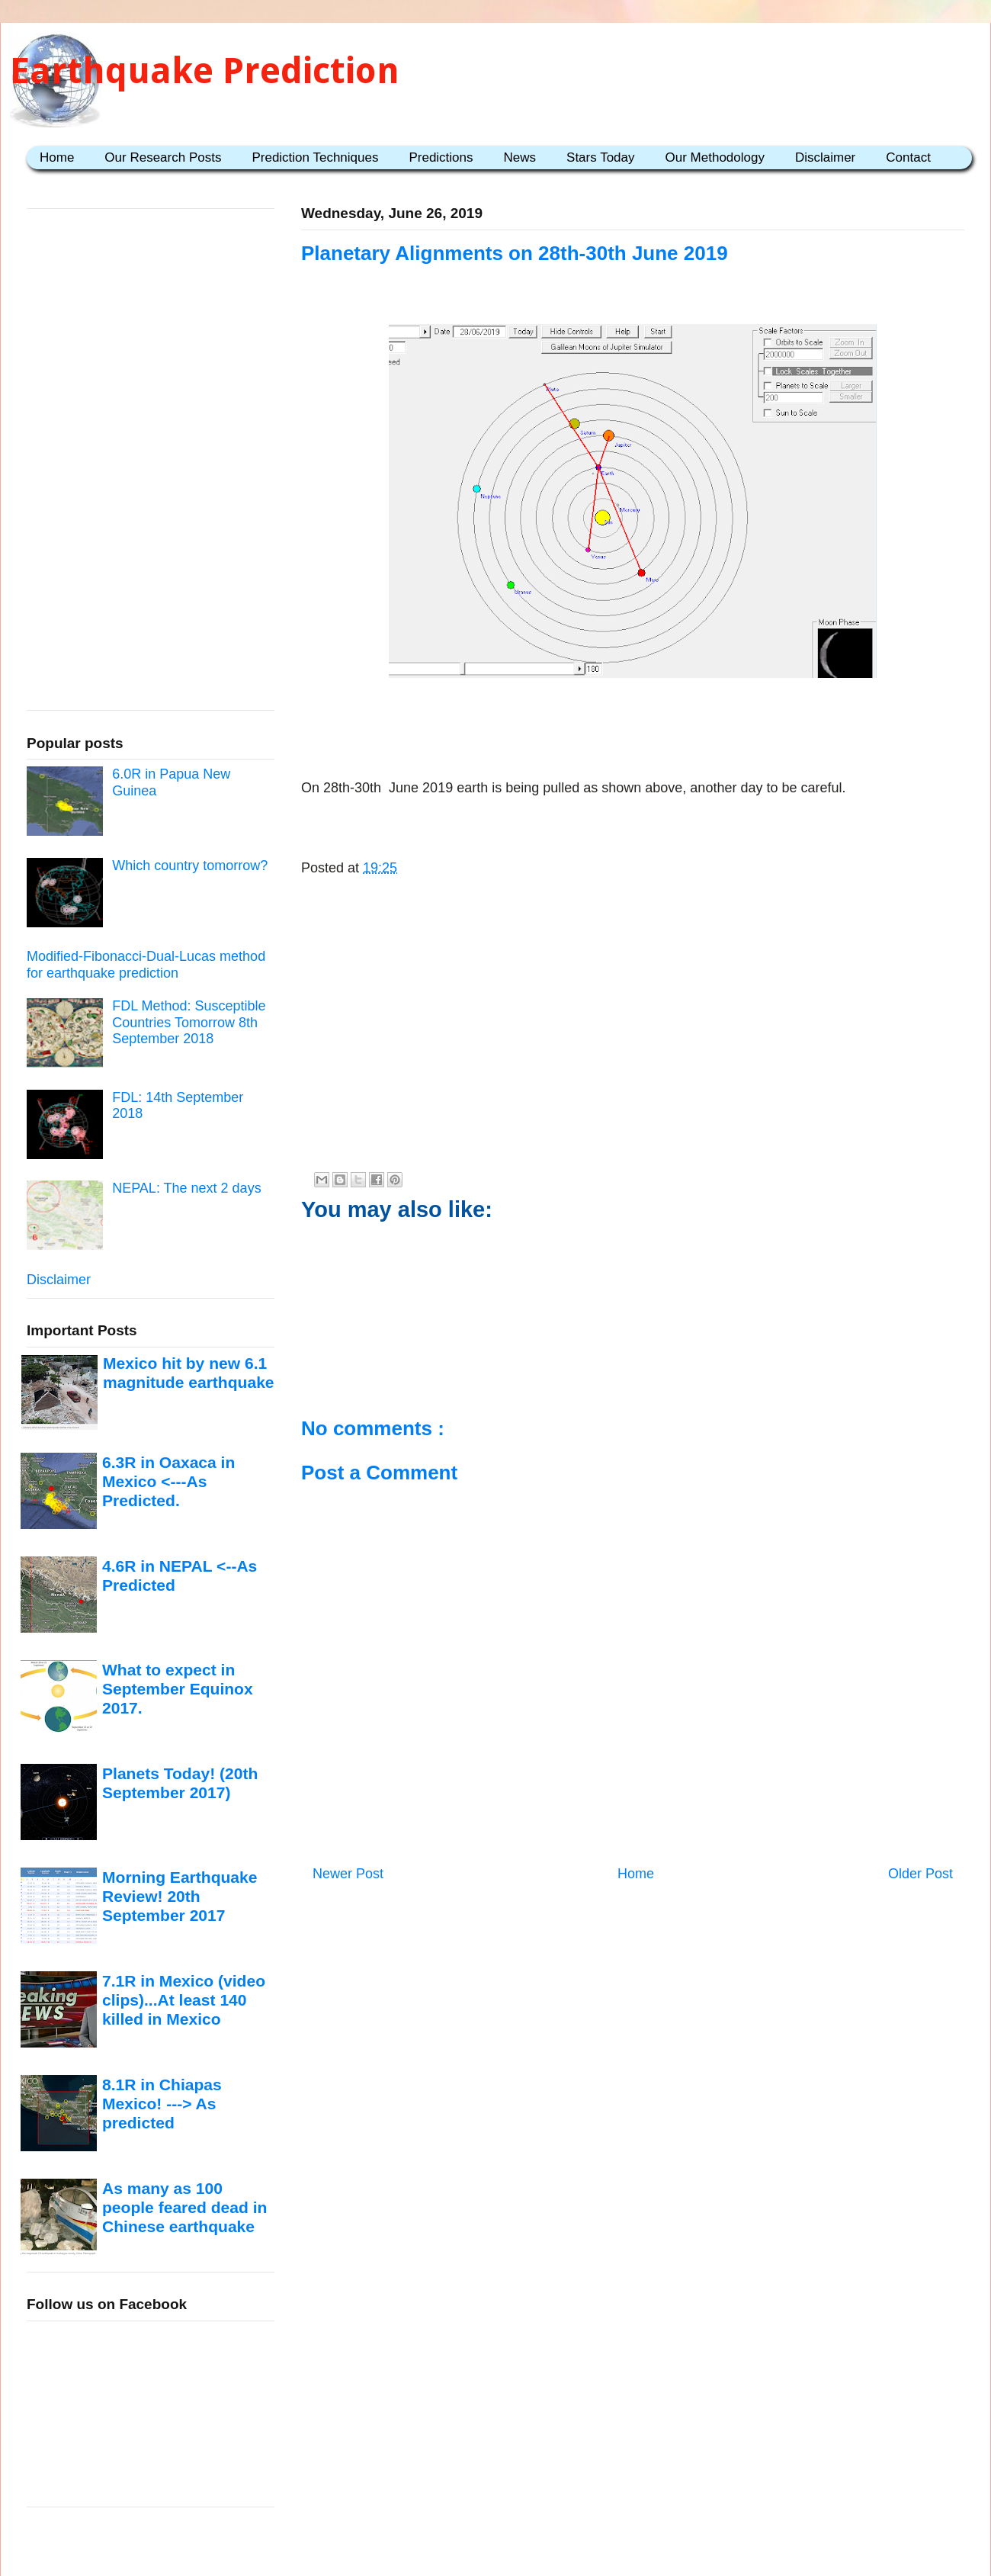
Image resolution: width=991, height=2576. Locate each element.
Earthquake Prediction (204, 71)
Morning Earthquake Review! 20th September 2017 (179, 1896)
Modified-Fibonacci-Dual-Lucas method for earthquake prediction (146, 965)
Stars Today (600, 157)
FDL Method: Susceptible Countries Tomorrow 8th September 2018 (188, 1022)
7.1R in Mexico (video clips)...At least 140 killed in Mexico (183, 2000)
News (520, 157)
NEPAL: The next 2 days (186, 1188)
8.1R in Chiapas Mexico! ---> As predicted (162, 2104)
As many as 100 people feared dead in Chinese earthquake (184, 2207)
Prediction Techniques (315, 157)
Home (57, 157)
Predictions (441, 157)
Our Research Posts (162, 157)
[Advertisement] (632, 731)
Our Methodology (715, 157)
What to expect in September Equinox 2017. (177, 1689)
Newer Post (348, 1873)
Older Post (920, 1873)
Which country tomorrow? (190, 865)
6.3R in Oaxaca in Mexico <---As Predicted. (168, 1481)
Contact (908, 157)
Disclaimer (825, 157)
